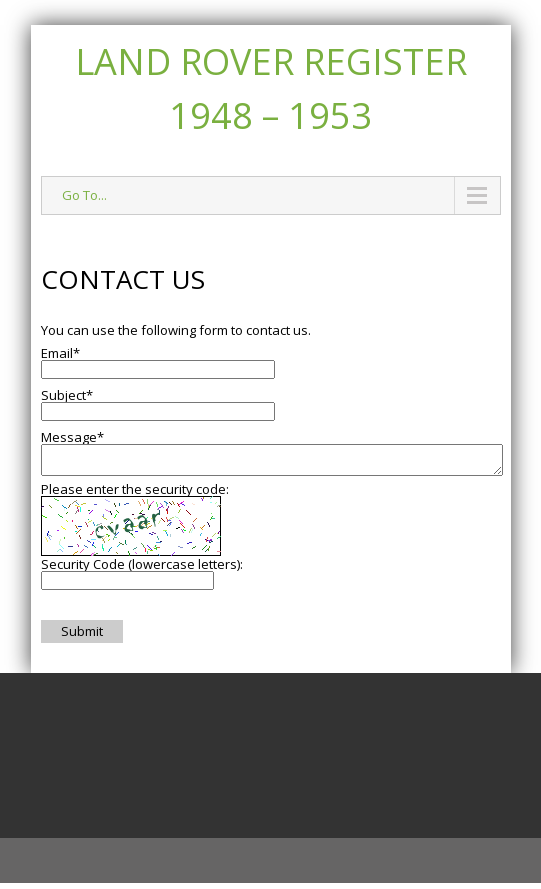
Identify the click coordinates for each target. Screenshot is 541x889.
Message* (72, 437)
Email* (60, 353)
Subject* (67, 395)
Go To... (84, 195)
